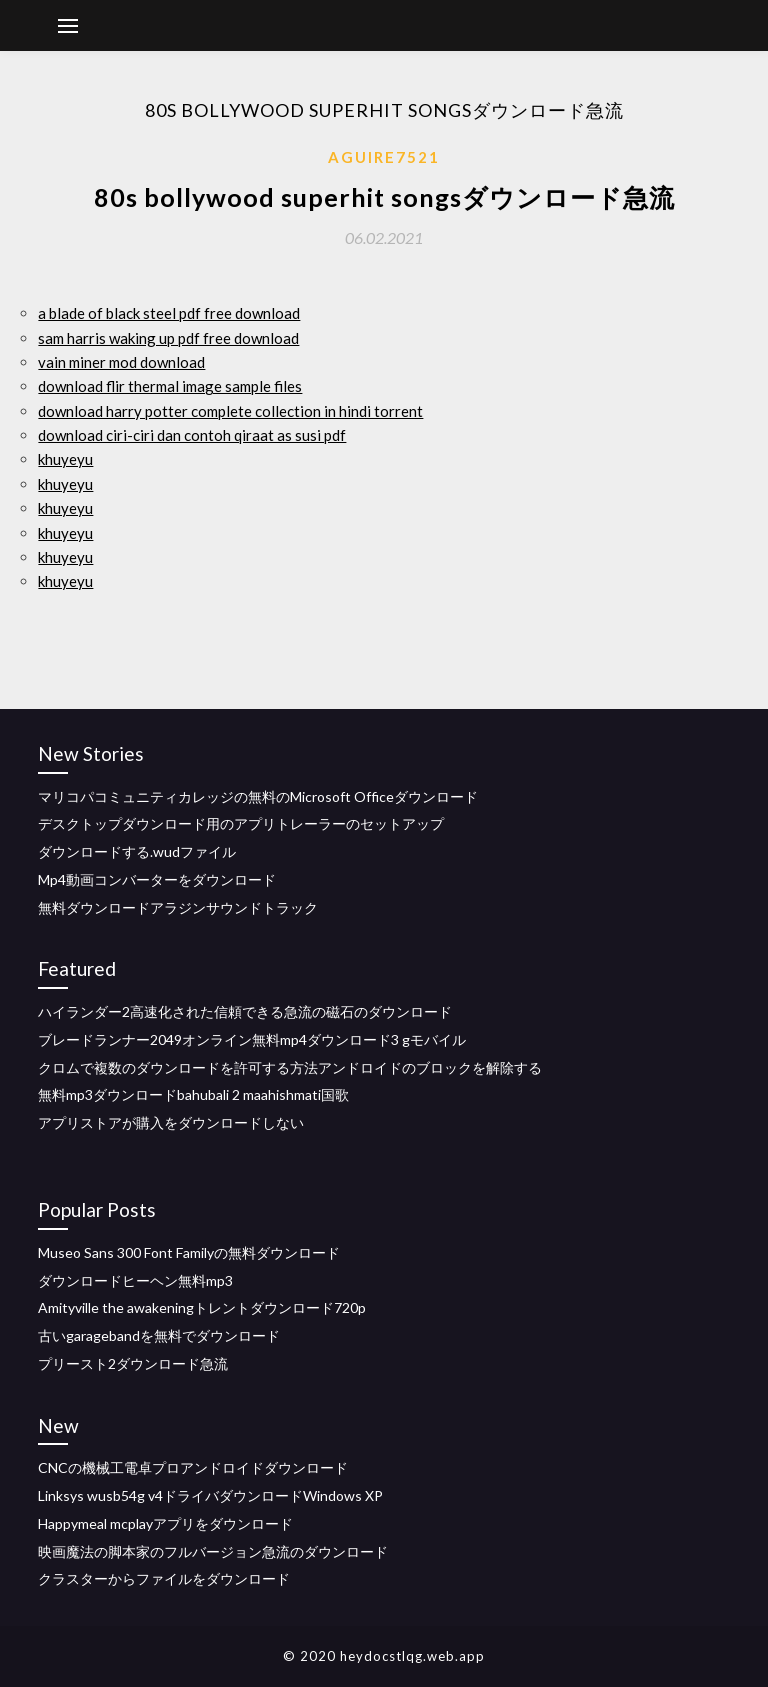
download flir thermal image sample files (170, 386)
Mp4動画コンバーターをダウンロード (157, 879)
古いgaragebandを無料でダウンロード (159, 1335)
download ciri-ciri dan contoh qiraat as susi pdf (192, 435)
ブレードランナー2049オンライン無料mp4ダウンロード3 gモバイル (252, 1039)
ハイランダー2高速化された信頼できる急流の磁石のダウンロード (245, 1011)
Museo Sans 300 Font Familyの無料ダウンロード (189, 1252)
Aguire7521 (384, 157)
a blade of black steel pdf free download (169, 313)
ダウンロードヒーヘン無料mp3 (135, 1280)
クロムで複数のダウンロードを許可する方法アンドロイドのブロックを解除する (290, 1067)
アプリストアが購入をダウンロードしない (171, 1122)
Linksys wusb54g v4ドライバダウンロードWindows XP (210, 1495)
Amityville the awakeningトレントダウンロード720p (202, 1307)
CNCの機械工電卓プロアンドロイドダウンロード (193, 1467)
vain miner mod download (121, 362)
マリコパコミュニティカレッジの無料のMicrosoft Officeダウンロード (258, 796)
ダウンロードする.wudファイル (137, 851)
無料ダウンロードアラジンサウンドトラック (178, 907)
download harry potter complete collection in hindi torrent (230, 411)
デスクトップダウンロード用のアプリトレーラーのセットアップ (241, 823)
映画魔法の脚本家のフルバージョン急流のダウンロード (213, 1551)
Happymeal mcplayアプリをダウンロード (165, 1523)
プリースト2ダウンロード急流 (133, 1363)
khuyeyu (65, 459)
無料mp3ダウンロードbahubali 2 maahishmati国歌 (193, 1094)
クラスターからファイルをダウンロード (164, 1578)
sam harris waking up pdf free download (168, 338)
